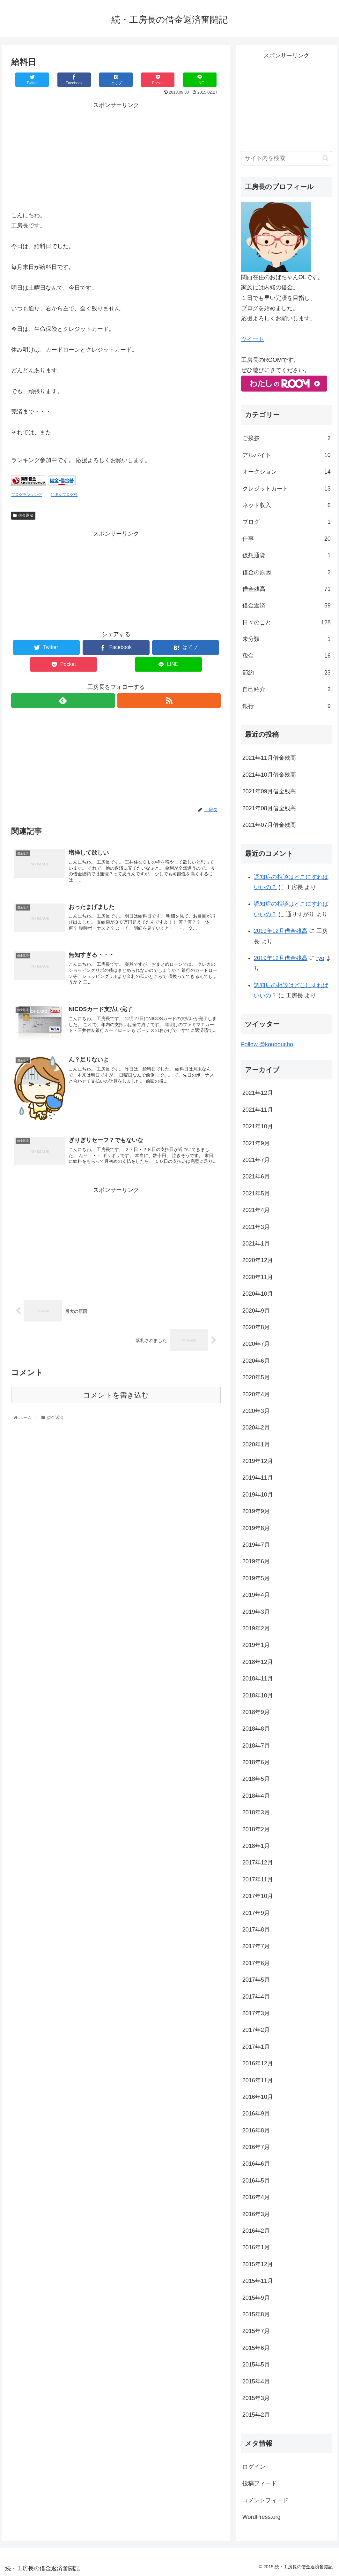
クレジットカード (286, 489)
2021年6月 (256, 1176)
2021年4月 (256, 1210)
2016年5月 (256, 2180)
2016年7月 (256, 2147)
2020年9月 (256, 1310)
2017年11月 (257, 1879)
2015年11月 (257, 2281)
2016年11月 (257, 2080)
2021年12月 (257, 1093)
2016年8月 (256, 2130)
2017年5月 (256, 1980)
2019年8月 (256, 1528)
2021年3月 (256, 1227)
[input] (286, 158)
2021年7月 (256, 1160)
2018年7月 (256, 1745)
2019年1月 (256, 1645)
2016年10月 (257, 2097)
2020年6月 (256, 1361)
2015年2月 (256, 2415)
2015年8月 (256, 2314)
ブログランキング (26, 494)
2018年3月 (256, 1812)
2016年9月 (256, 2113)
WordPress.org (261, 2517)
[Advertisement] (116, 155)
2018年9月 (256, 1712)
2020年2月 (256, 1427)
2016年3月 (256, 2214)
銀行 (286, 706)
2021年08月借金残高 (269, 808)
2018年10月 (257, 1695)
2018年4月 (256, 1796)
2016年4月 (256, 2197)
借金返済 (23, 515)
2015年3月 (256, 2398)
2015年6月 (256, 2348)
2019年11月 (257, 1478)
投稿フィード (259, 2483)
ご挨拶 (286, 438)
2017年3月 (256, 2013)
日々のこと (286, 622)
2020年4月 (256, 1394)
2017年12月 (257, 1862)
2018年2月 (256, 1829)
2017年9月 (256, 1913)
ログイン (253, 2467)
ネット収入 (286, 505)
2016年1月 (256, 2247)
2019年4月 (256, 1595)
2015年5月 (256, 2364)
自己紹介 (286, 689)
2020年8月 (256, 1327)
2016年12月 (257, 2063)
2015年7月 (256, 2331)
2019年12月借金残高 (280, 931)
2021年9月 (256, 1143)
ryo (320, 958)
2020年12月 (257, 1260)
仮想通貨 (286, 555)
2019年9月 (256, 1511)
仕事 (286, 539)
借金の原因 (286, 572)
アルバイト (286, 455)
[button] (325, 158)
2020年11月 (257, 1277)
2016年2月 (256, 2231)
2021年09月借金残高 (269, 791)
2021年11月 (257, 1110)
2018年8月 (256, 1729)
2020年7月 (256, 1344)
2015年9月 (256, 2298)
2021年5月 (256, 1193)
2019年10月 (257, 1494)
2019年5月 (256, 1578)
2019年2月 (256, 1628)
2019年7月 (256, 1545)
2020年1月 (256, 1444)
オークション (286, 472)
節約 (286, 672)
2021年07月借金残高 (269, 825)
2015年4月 (256, 2381)
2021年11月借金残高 (269, 758)
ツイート (252, 339)
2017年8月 (256, 1929)
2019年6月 (256, 1561)
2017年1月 (256, 2047)
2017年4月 (256, 1996)
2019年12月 (257, 1461)
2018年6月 (256, 1762)
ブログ (286, 522)
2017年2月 (256, 2030)
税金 (286, 656)
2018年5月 (256, 1779)
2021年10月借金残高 (269, 775)
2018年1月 (256, 1846)
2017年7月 (256, 1946)
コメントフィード (265, 2500)
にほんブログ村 (64, 494)
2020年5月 (256, 1377)
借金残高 (286, 589)
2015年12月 (257, 2264)
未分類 (286, 639)
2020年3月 (256, 1411)
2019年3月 (256, 1612)
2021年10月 (257, 1126)
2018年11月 (257, 1678)
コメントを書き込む (116, 1395)
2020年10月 (257, 1294)
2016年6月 (256, 2164)
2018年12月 (257, 1662)
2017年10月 (257, 1896)
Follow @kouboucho (267, 1044)
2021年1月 (256, 1243)
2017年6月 (256, 1963)
